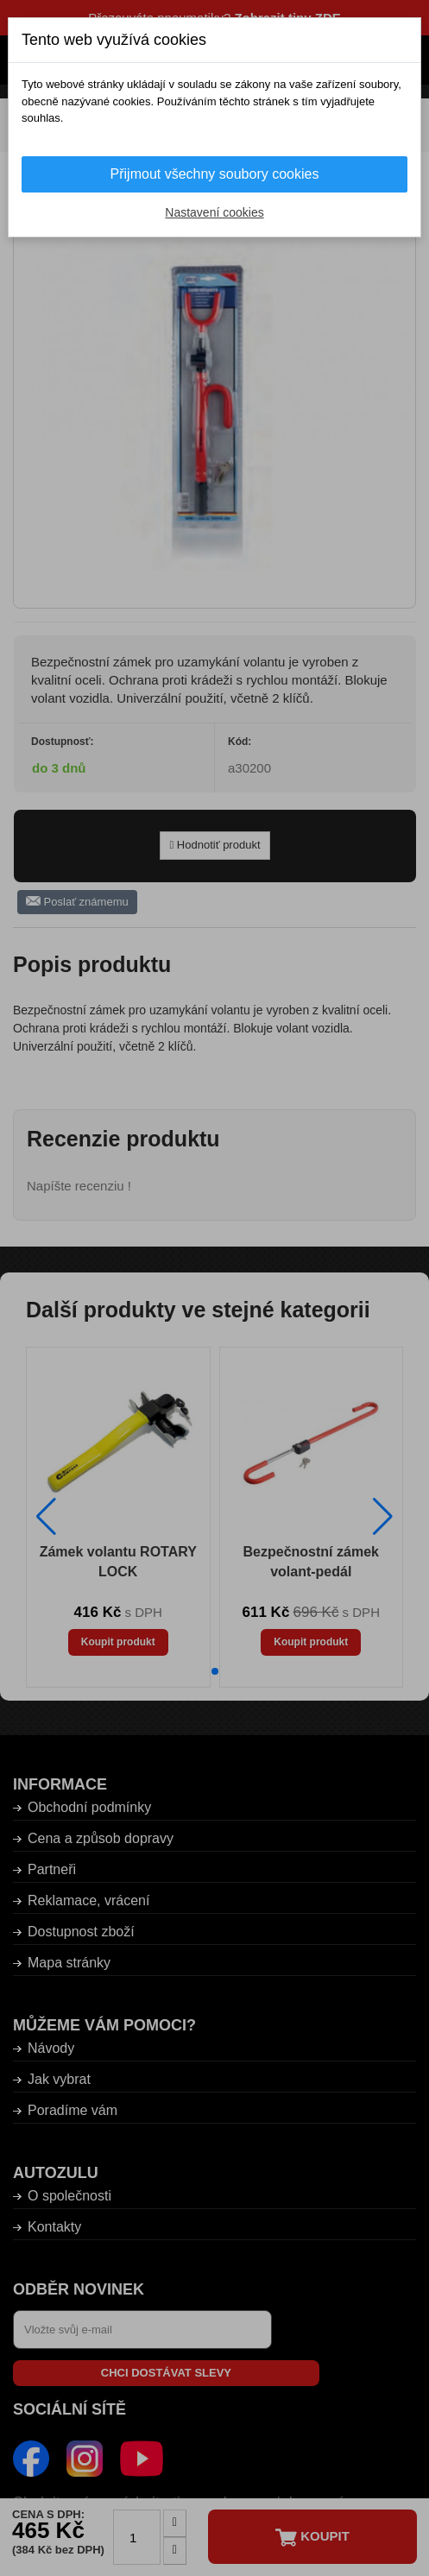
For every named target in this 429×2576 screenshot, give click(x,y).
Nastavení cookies (214, 212)
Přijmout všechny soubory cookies (214, 174)
